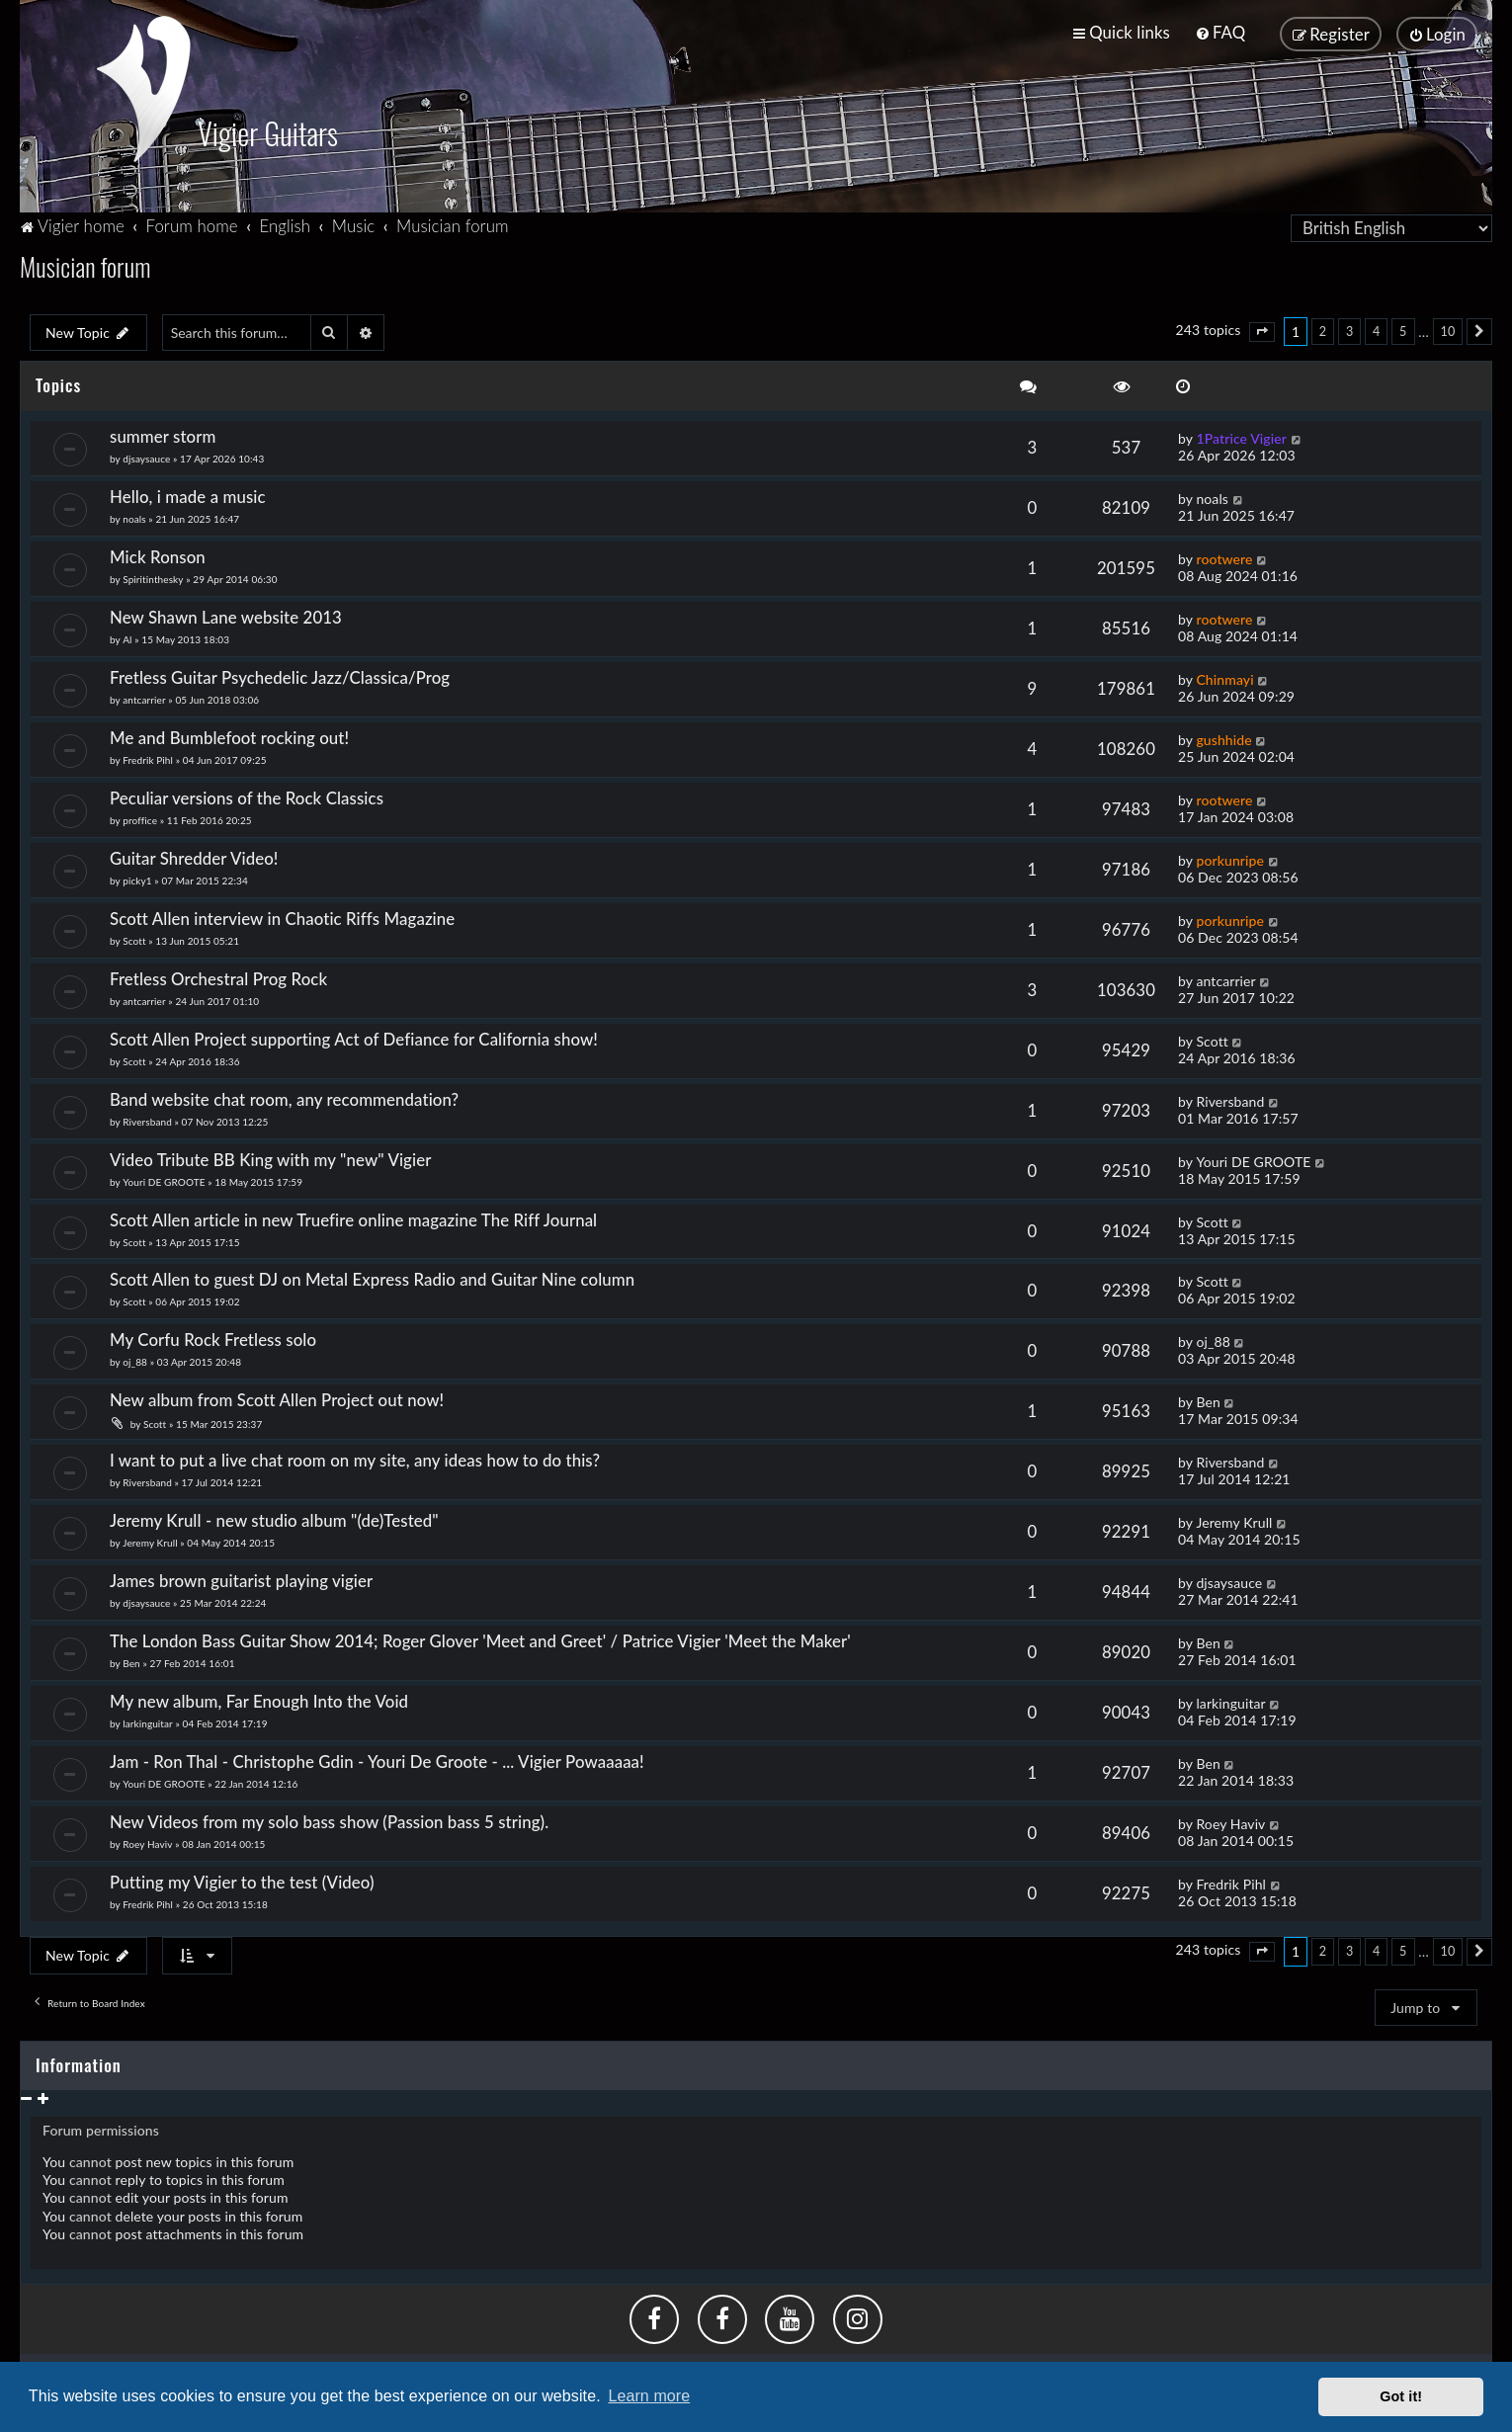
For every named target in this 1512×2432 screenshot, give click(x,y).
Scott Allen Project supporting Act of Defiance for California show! (354, 1035)
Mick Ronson (158, 553)
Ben (1207, 1397)
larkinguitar (148, 1719)
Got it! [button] (1401, 2396)
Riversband (147, 1118)
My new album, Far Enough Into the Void (259, 1697)
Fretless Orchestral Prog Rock (218, 974)
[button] (1262, 328)
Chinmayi (1224, 675)
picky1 (137, 876)
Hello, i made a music (188, 492)
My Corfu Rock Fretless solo (213, 1335)
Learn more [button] (649, 2396)
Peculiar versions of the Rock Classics (246, 794)
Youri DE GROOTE (164, 1178)
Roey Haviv (147, 1840)
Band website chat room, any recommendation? (284, 1095)
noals (134, 515)
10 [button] (1448, 327)
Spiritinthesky (153, 575)
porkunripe (1230, 856)
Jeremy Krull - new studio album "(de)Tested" (274, 1516)
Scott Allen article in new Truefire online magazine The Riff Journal (353, 1216)
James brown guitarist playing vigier (241, 1576)
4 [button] (1376, 327)
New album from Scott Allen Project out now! (281, 1395)
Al (127, 635)
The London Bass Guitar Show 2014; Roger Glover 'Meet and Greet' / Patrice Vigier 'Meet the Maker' (480, 1637)
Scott (134, 937)
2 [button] (1322, 327)
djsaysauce (146, 455)
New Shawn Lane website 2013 (226, 613)
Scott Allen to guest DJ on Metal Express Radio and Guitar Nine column (372, 1276)
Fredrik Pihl (148, 756)
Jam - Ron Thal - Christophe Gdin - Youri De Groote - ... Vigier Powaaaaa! (377, 1757)
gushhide (1223, 735)
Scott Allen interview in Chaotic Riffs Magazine (282, 914)
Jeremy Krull (150, 1539)
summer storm (162, 432)
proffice (140, 816)
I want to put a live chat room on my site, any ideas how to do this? (355, 1456)
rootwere (1224, 554)
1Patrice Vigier (1241, 434)
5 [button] (1402, 327)
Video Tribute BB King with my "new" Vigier (270, 1155)
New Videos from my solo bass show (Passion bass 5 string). (329, 1817)
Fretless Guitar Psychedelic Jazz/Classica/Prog (280, 673)
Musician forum (85, 262)
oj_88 (135, 1358)
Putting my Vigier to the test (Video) (242, 1878)
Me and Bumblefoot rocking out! (229, 733)
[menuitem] (1220, 32)
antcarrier (144, 696)
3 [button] (1349, 327)
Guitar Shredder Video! (194, 854)
